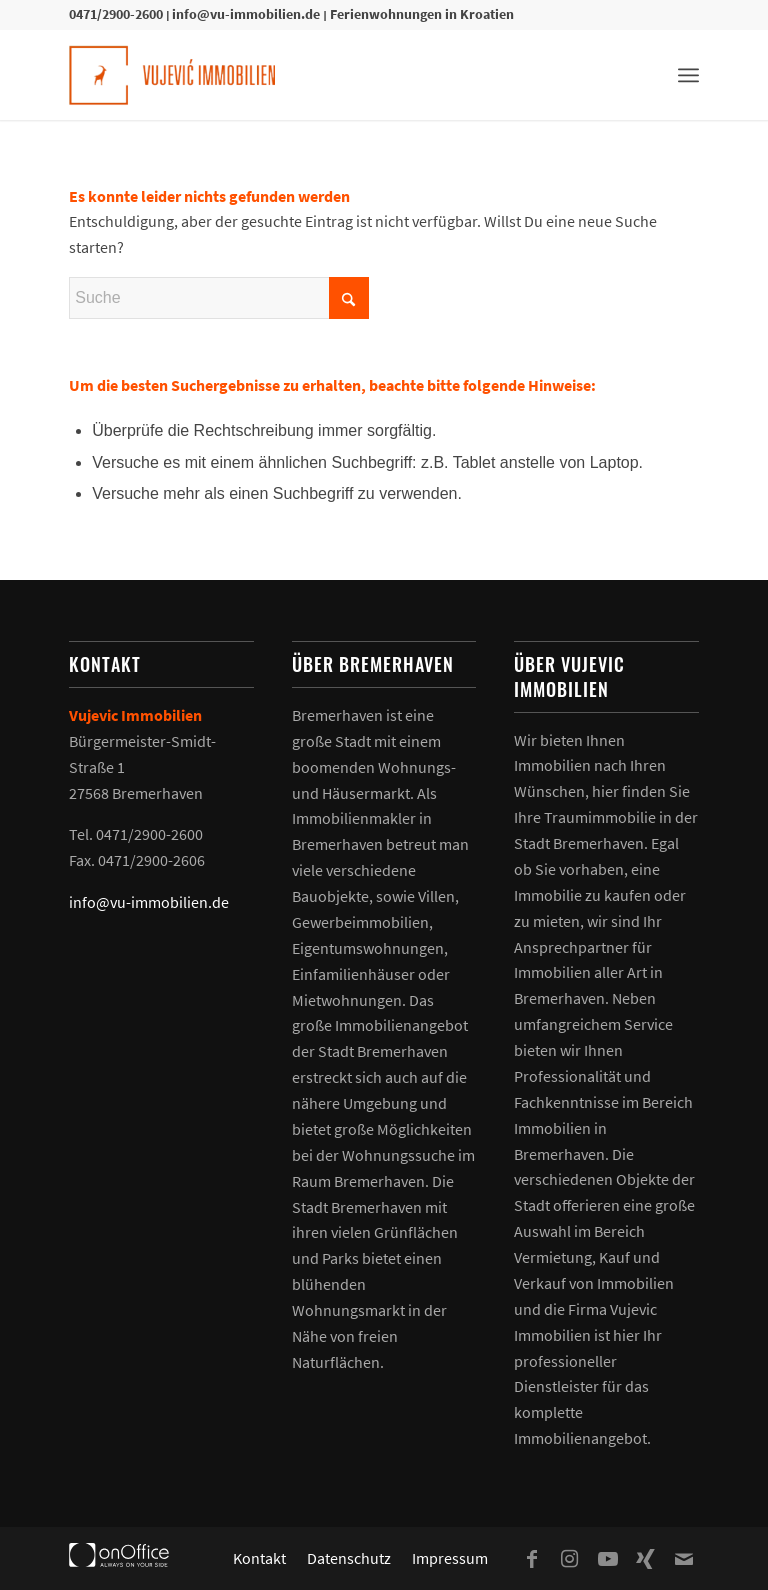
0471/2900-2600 (116, 14)
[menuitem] (688, 75)
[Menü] (688, 75)
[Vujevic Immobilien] (172, 75)
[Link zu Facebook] (532, 1559)
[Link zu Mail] (684, 1559)
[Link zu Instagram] (570, 1559)
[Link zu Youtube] (608, 1559)
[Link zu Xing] (646, 1559)
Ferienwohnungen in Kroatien (422, 14)
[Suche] (219, 298)
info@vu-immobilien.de (246, 14)
